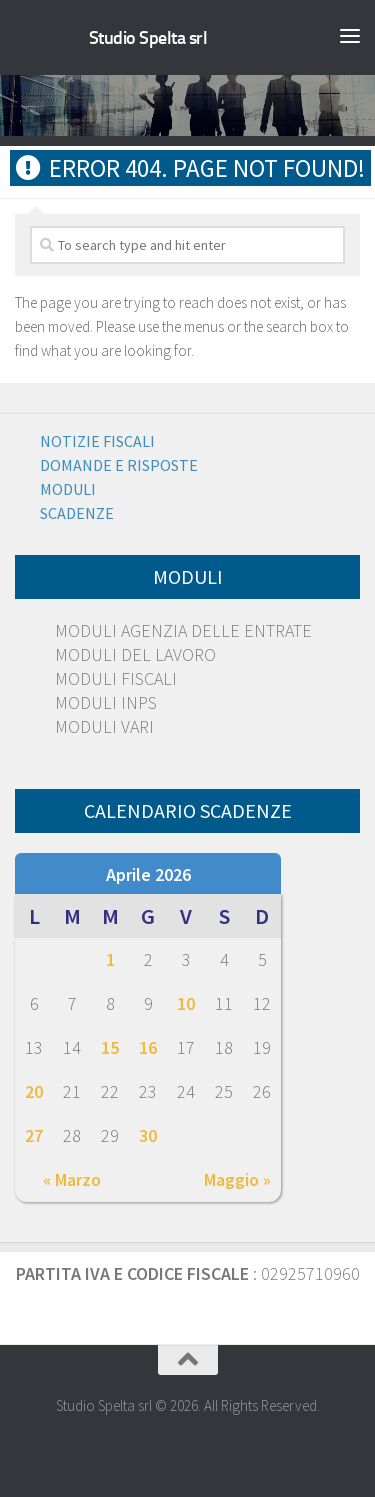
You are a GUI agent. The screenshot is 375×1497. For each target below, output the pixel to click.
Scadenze (77, 513)
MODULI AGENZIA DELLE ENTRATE (183, 630)
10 (186, 1003)
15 (110, 1047)
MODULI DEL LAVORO (135, 654)
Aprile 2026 (148, 874)
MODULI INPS (106, 702)
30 (148, 1135)
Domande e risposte (119, 465)
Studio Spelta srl (148, 38)
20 (34, 1091)
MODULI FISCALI (116, 678)
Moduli (68, 489)
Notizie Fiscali (97, 441)
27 (34, 1135)
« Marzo (72, 1179)
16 (148, 1047)
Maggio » (237, 1179)
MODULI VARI (104, 726)
